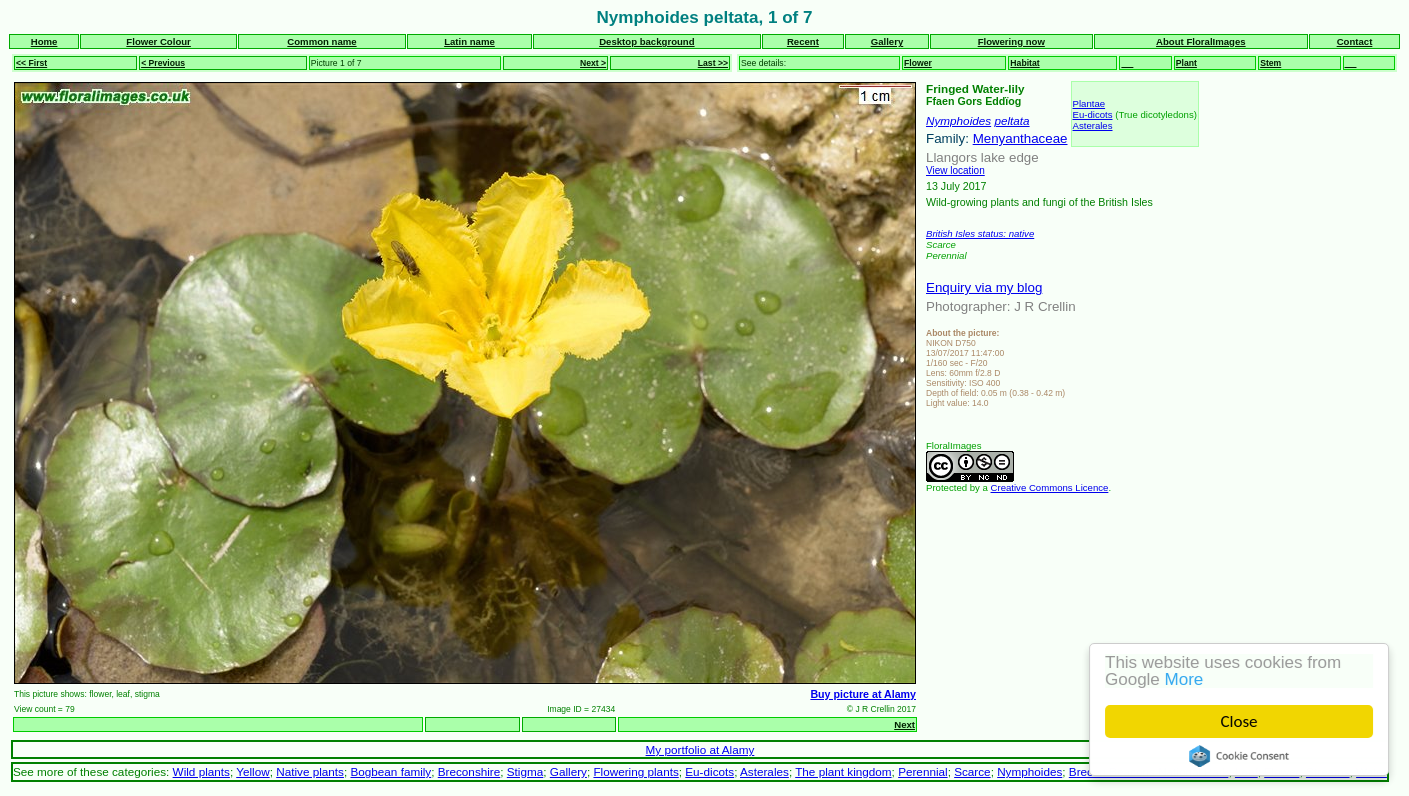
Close (1239, 721)
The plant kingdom (843, 771)
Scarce (972, 771)
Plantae (1089, 103)
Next (904, 724)
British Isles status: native (980, 233)
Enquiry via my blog (984, 287)
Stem (1270, 63)
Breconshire (469, 771)
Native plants (310, 771)
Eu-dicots (1093, 114)
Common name (321, 41)
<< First (31, 63)
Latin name (469, 41)
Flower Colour (158, 41)
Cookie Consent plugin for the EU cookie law (1240, 756)
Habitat (1024, 63)
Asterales (1093, 125)
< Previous (163, 63)
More (1184, 679)
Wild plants (201, 771)
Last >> (713, 63)
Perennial (923, 771)
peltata (1011, 120)
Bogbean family (390, 771)
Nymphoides (958, 120)
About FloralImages (1201, 41)
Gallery (887, 41)
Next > (593, 63)
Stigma (525, 771)
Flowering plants (635, 771)
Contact (1355, 41)
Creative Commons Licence (1050, 487)
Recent (803, 41)
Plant (1186, 63)
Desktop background (646, 41)
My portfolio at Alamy (700, 749)
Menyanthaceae (1020, 138)
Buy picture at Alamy (863, 694)
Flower (918, 63)
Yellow (252, 771)
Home (44, 41)
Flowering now (1011, 41)
